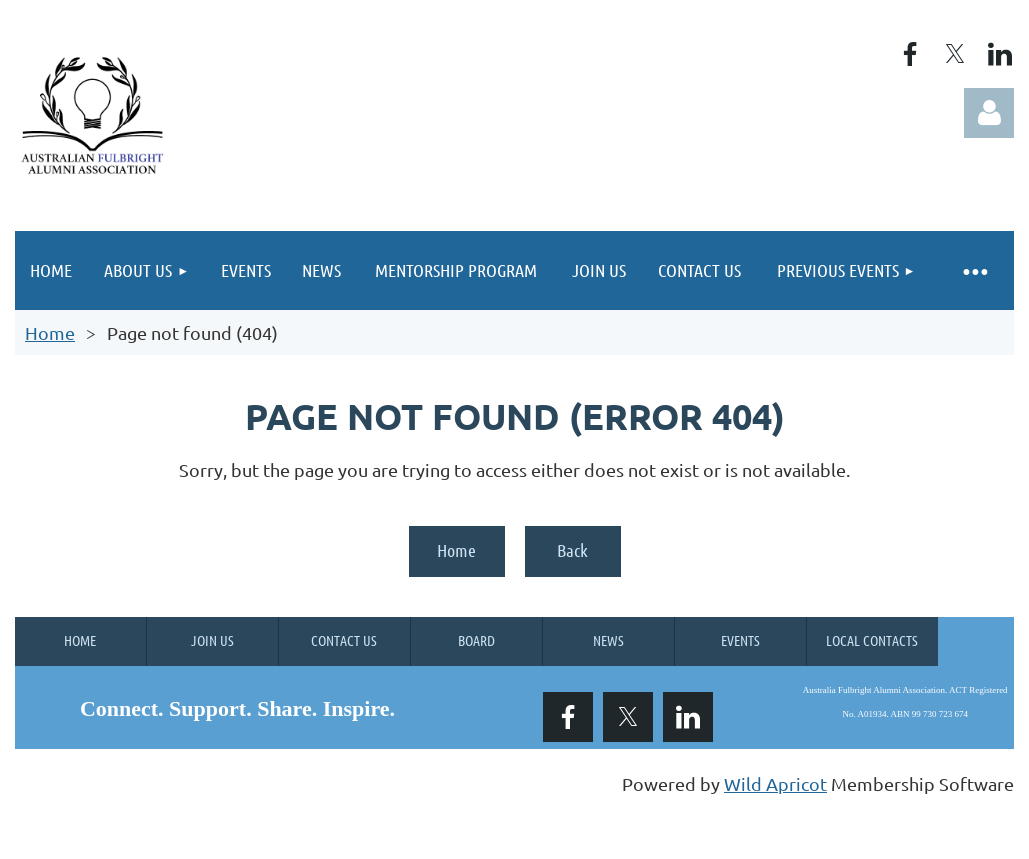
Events (740, 640)
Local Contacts (872, 640)
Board (476, 640)
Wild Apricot (775, 783)
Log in (989, 113)
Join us (212, 640)
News (608, 640)
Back (572, 550)
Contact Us (344, 640)
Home (50, 332)
